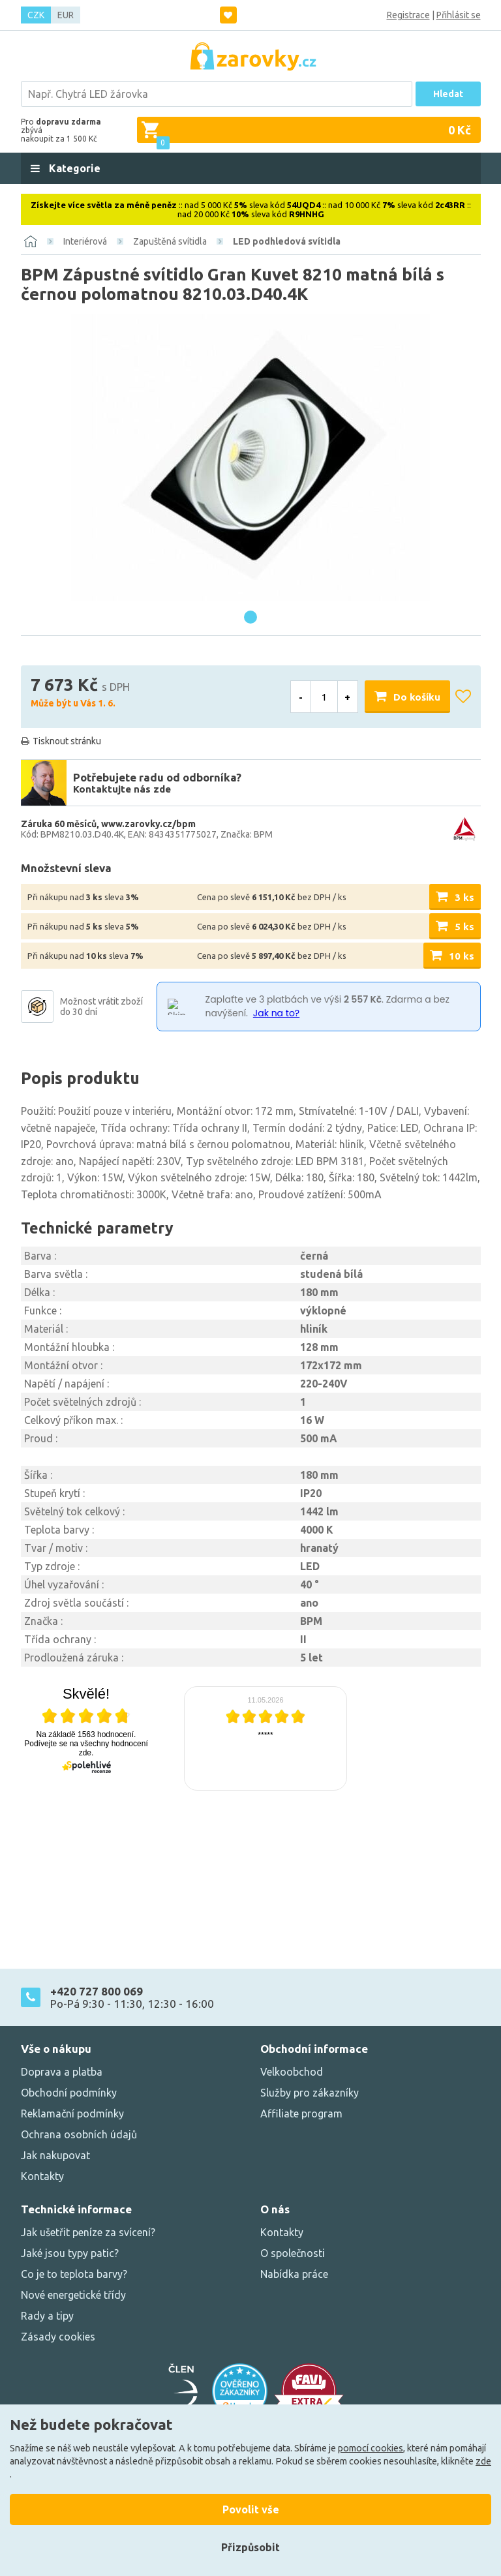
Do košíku (416, 697)
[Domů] (30, 241)
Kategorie (73, 168)
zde (483, 2461)
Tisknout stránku (67, 741)
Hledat (448, 94)
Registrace (408, 15)
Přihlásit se (458, 15)
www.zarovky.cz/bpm (148, 824)
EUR (65, 15)
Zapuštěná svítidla (170, 241)
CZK (35, 15)
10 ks (461, 956)
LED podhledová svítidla (287, 241)
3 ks (464, 897)
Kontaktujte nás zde (122, 789)
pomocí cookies (370, 2448)
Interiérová (85, 241)
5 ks (464, 926)
